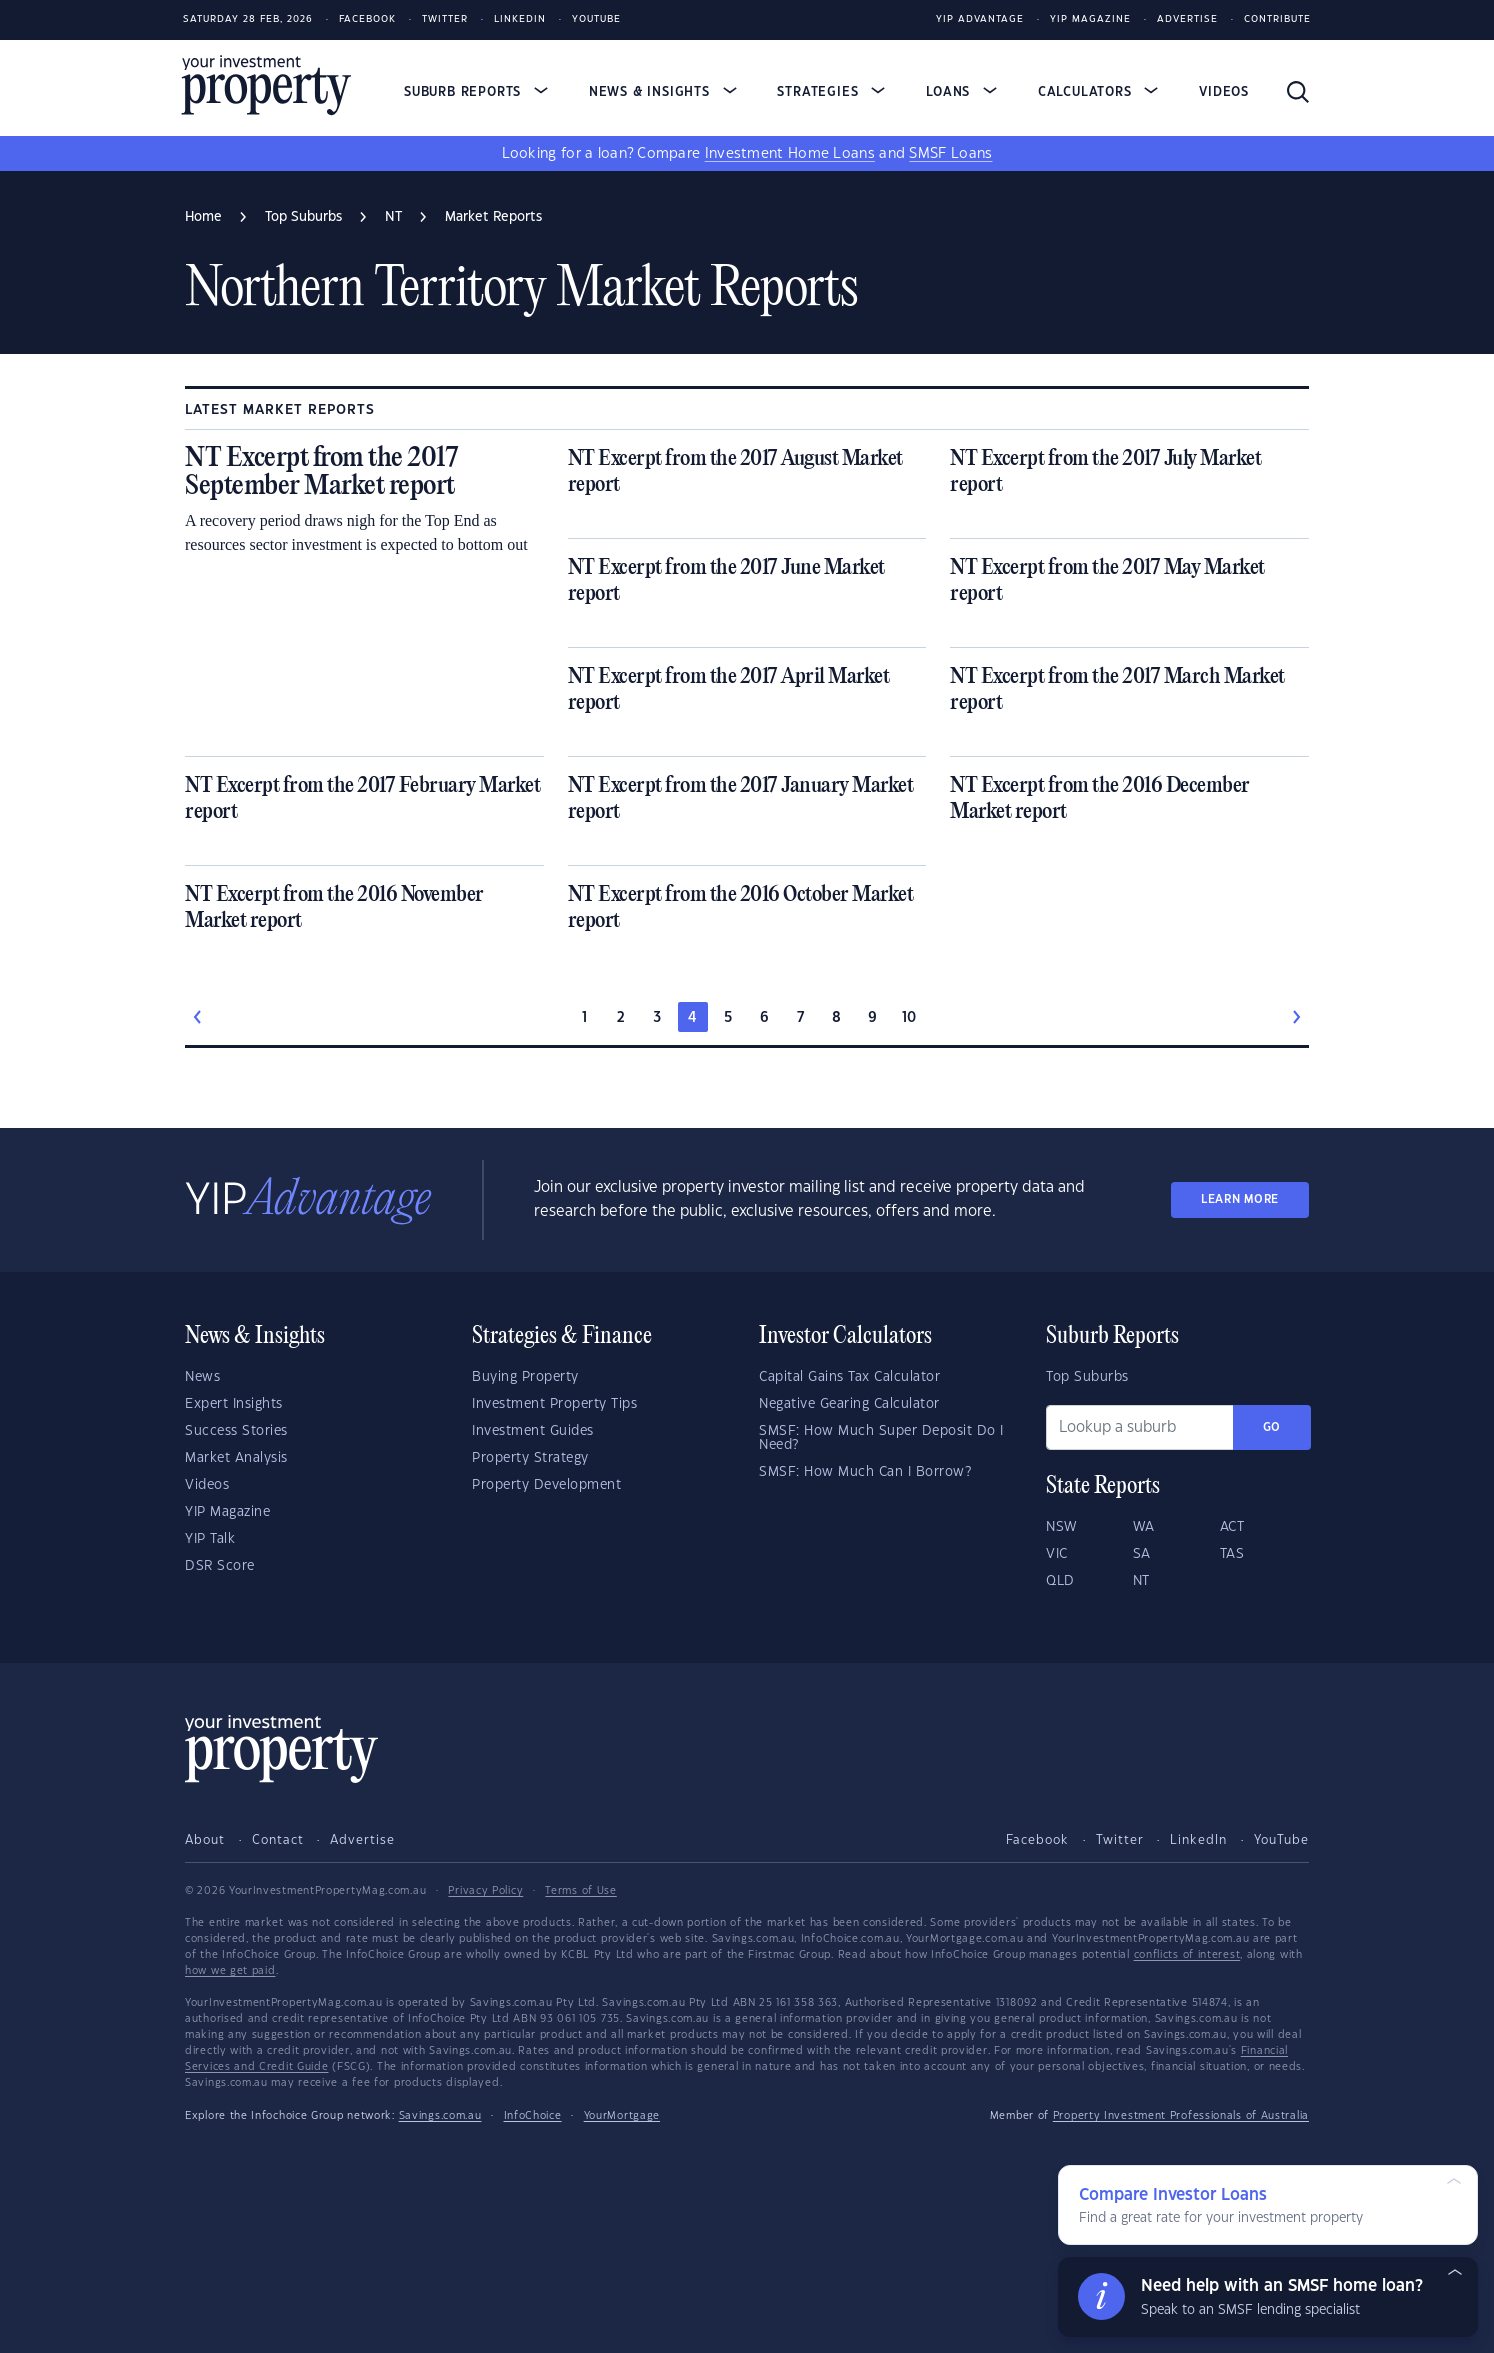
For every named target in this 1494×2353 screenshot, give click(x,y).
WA (1144, 1527)
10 (909, 1018)
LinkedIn (520, 19)
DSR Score (220, 1566)
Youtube (596, 19)
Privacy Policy (485, 1891)
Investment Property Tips (554, 1404)
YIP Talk (210, 1539)
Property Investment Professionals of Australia (1181, 2116)
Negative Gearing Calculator (849, 1404)
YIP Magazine (1090, 19)
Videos (1224, 92)
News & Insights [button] (663, 92)
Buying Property (525, 1377)
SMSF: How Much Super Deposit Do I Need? (881, 1438)
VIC (1057, 1554)
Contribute (1277, 19)
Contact (278, 1840)
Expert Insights (234, 1404)
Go (1272, 1427)
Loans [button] (961, 92)
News (202, 1377)
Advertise (1187, 19)
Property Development (546, 1485)
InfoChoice (533, 2116)
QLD (1060, 1581)
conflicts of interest (1187, 1955)
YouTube (1281, 1840)
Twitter (445, 19)
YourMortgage (622, 2116)
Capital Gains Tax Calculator (849, 1377)
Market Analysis (236, 1458)
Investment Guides (533, 1431)
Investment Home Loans (790, 154)
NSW (1062, 1527)
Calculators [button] (1098, 92)
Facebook (367, 19)
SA (1142, 1554)
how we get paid (230, 1971)
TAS (1232, 1554)
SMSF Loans (950, 154)
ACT (1232, 1527)
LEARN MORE (1240, 1199)
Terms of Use (580, 1891)
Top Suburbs (1087, 1377)
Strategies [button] (831, 92)
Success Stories (236, 1431)
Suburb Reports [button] (476, 92)
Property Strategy (530, 1458)
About (205, 1840)
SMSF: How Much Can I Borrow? (865, 1472)
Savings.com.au (440, 2116)
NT (1141, 1581)
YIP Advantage (980, 19)
